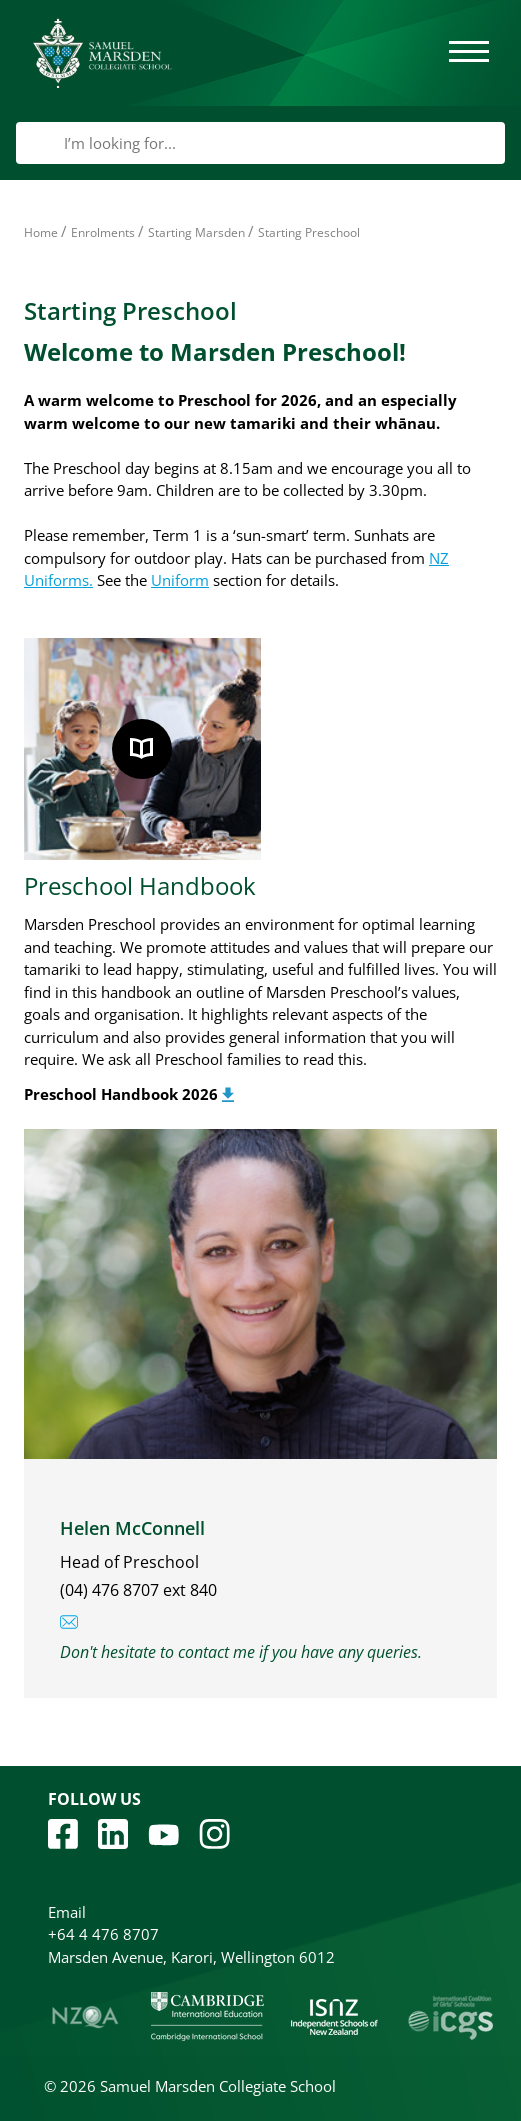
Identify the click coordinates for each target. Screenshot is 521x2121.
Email (67, 1912)
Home (41, 232)
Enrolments (103, 232)
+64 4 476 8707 (103, 1934)
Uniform (180, 580)
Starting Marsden (196, 232)
